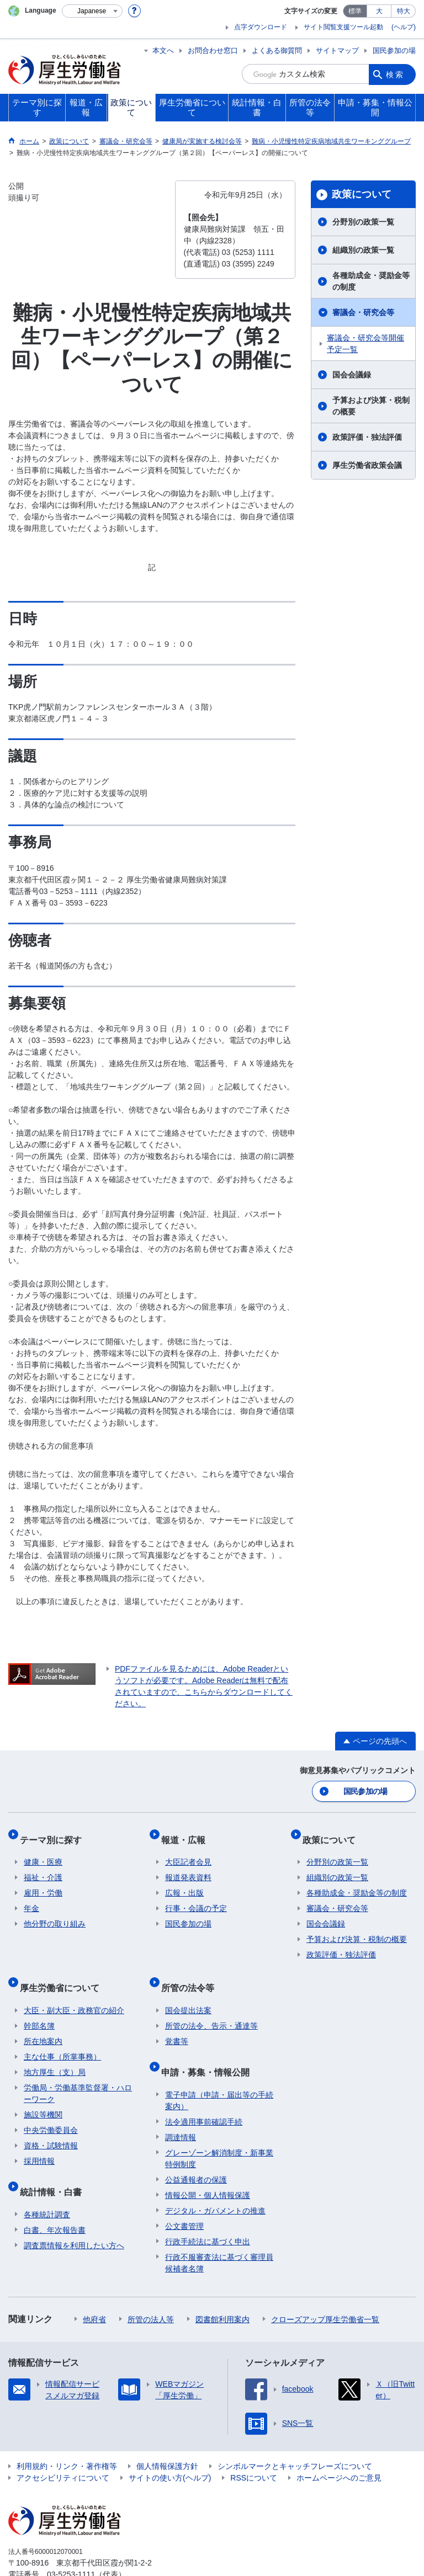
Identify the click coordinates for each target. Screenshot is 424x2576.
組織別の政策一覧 (363, 250)
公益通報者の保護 (196, 2150)
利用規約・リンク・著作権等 (67, 2437)
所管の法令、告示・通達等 (211, 2006)
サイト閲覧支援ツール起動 (343, 27)
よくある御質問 (277, 50)
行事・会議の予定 (196, 1897)
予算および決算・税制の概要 (371, 406)
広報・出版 (184, 1882)
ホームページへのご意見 (338, 2448)
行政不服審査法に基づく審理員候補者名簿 (219, 2233)
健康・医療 (43, 1851)
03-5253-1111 (71, 2545)
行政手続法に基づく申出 (207, 2212)
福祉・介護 (43, 1866)
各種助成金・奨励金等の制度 (371, 281)
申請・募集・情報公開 (209, 2047)
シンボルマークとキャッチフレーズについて (295, 2437)
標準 (355, 11)
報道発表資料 (188, 1866)
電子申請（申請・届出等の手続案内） (219, 2071)
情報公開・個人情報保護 (207, 2166)
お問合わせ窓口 (213, 50)
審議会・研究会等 (363, 312)
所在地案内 (43, 2021)
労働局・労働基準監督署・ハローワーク (78, 2073)
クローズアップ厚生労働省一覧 (325, 2290)
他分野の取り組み (55, 1913)
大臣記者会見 (188, 1851)
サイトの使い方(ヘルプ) (170, 2448)
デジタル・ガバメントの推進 (215, 2181)
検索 (395, 74)
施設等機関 (43, 2094)
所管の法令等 (191, 1972)
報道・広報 (187, 1833)
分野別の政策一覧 (363, 221)
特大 (403, 11)
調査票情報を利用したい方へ (74, 2216)
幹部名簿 (39, 2006)
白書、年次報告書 (55, 2200)
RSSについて (253, 2448)
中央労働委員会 (51, 2110)
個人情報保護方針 (167, 2437)
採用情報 (39, 2141)
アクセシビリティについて (63, 2448)
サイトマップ (337, 50)
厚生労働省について (63, 1972)
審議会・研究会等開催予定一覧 (365, 343)
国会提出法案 (188, 1990)
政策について (361, 194)
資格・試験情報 (51, 2125)
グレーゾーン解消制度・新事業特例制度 (219, 2129)
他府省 (94, 2290)
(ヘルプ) (403, 27)
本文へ (163, 50)
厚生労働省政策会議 (367, 465)
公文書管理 (184, 2196)
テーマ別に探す (55, 1833)
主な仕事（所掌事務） (62, 2036)
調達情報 (180, 2108)
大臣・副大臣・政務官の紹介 (74, 1990)
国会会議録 (351, 374)
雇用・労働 (43, 1882)
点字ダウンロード (260, 27)
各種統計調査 (47, 2185)
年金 (31, 1897)
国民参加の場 (394, 50)
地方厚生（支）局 (55, 2052)
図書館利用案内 (222, 2290)
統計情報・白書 (55, 2166)
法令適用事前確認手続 (203, 2092)
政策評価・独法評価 (367, 437)
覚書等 (176, 2021)
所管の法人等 (151, 2290)
